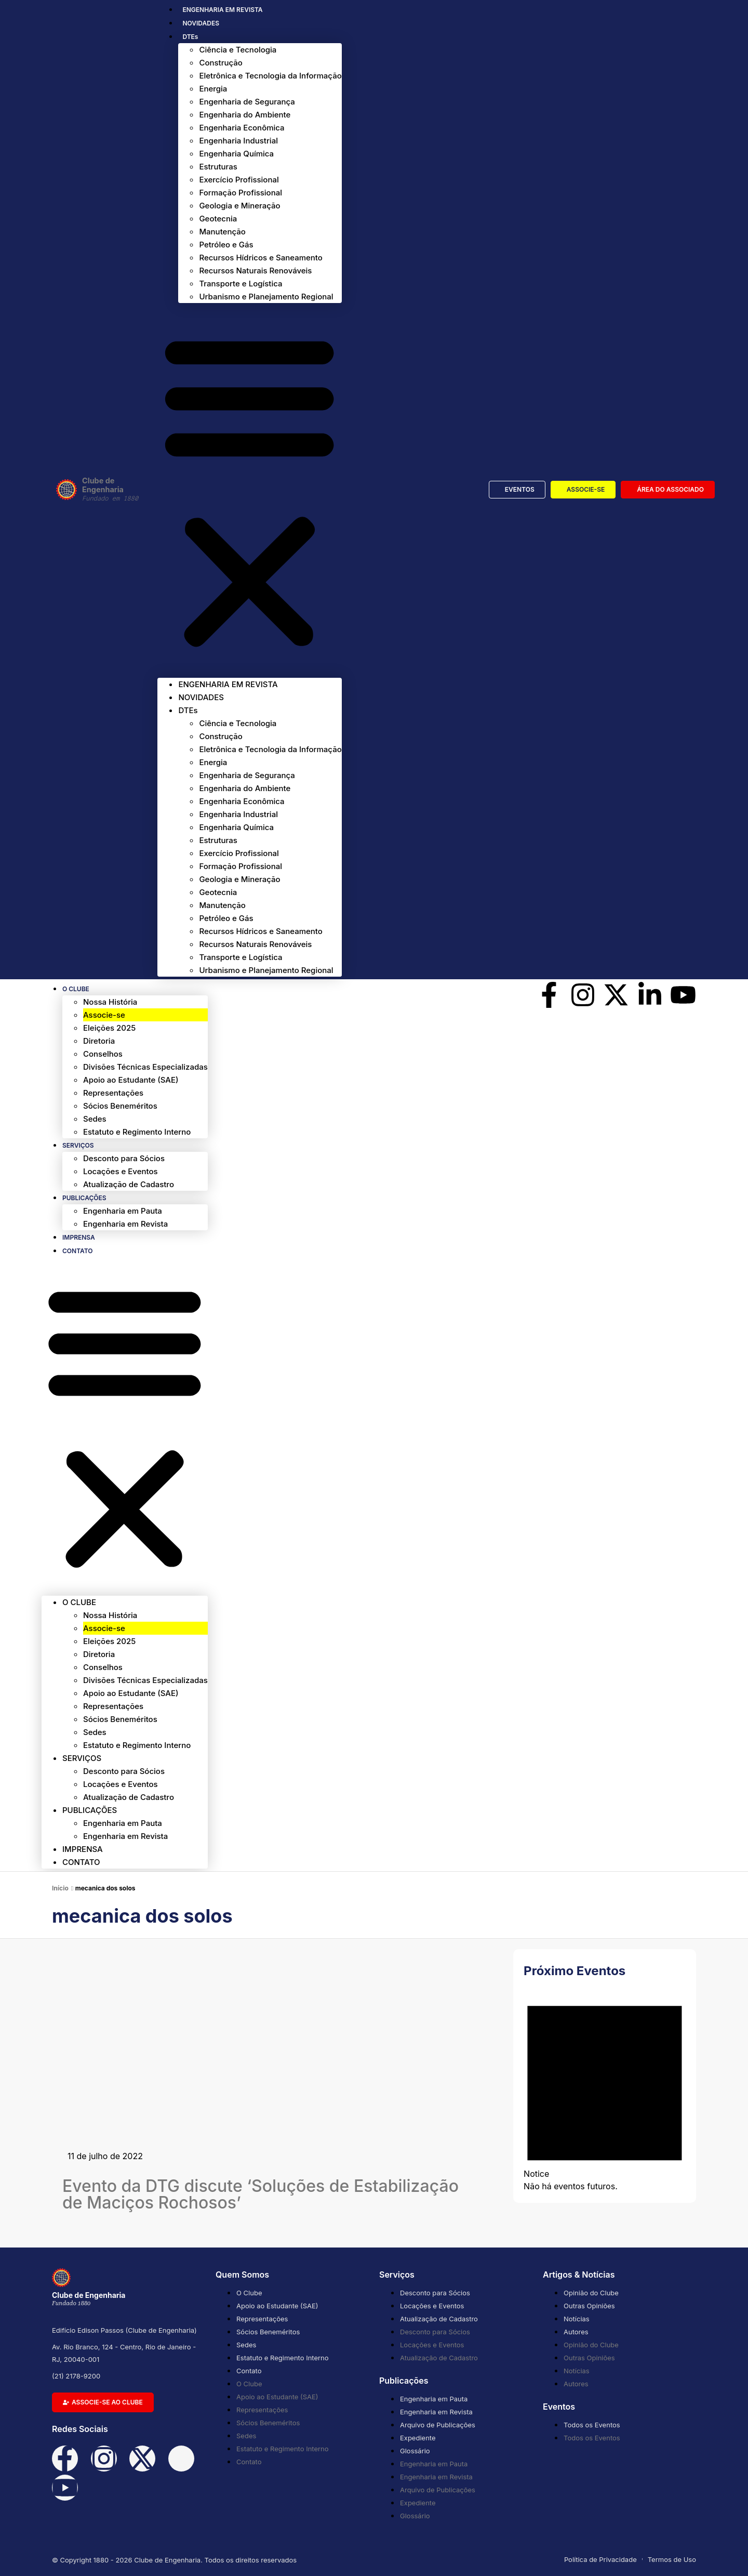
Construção (220, 63)
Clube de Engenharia (119, 489)
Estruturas (218, 167)
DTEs (190, 37)
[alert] (605, 2089)
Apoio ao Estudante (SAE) (131, 1080)
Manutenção (222, 231)
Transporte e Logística (240, 283)
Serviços (78, 1145)
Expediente (418, 2438)
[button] (249, 490)
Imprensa (78, 1237)
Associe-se (104, 1015)
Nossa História (110, 1002)
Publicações (84, 1198)
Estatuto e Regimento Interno (137, 1132)
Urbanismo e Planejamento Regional (266, 296)
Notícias (577, 2319)
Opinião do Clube (591, 2293)
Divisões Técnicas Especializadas (145, 1067)
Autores (576, 2332)
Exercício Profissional (238, 180)
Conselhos (103, 1054)
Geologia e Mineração (239, 206)
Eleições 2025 (109, 1028)
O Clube (75, 989)
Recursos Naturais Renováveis (255, 270)
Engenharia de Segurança (247, 102)
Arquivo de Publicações (437, 2425)
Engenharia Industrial (238, 141)
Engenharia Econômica (241, 128)
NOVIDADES (200, 23)
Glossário (415, 2451)
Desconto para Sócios (124, 1158)
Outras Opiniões (589, 2306)
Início (60, 1888)
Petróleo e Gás (226, 244)
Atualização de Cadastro (128, 1184)
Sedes (94, 1119)
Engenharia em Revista (125, 1224)
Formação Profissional (240, 193)
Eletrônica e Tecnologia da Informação (270, 76)
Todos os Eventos (592, 2425)
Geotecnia (218, 219)
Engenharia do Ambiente (244, 115)
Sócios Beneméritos (120, 1106)
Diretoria (99, 1041)
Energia (213, 89)
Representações (113, 1093)
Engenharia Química (236, 154)
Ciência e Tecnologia (237, 50)
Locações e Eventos (120, 1171)
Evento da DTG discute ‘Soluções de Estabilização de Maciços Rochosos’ (260, 2194)
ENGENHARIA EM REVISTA (222, 10)
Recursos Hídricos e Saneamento (260, 257)
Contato (77, 1251)
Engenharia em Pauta (122, 1211)
